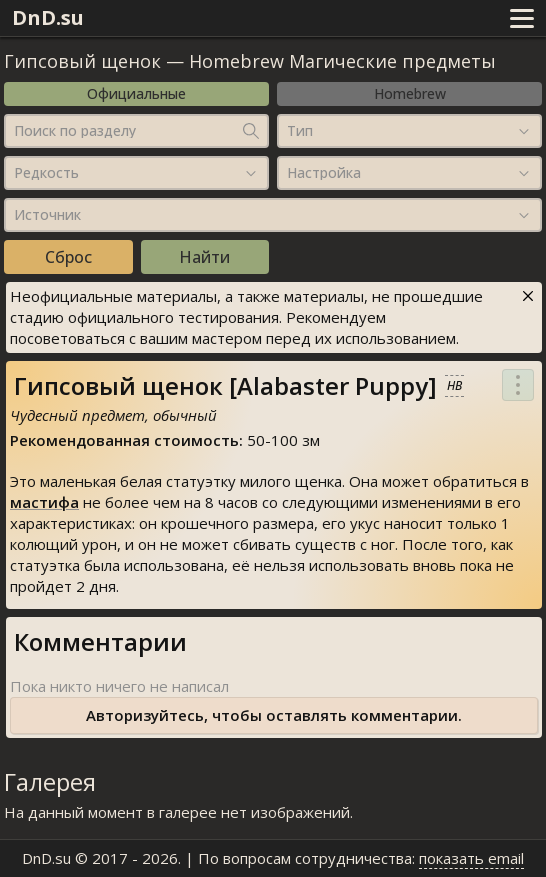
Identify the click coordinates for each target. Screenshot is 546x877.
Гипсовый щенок (82, 61)
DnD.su (48, 17)
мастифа (44, 502)
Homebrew (410, 93)
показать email (471, 858)
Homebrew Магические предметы (342, 61)
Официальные (136, 93)
